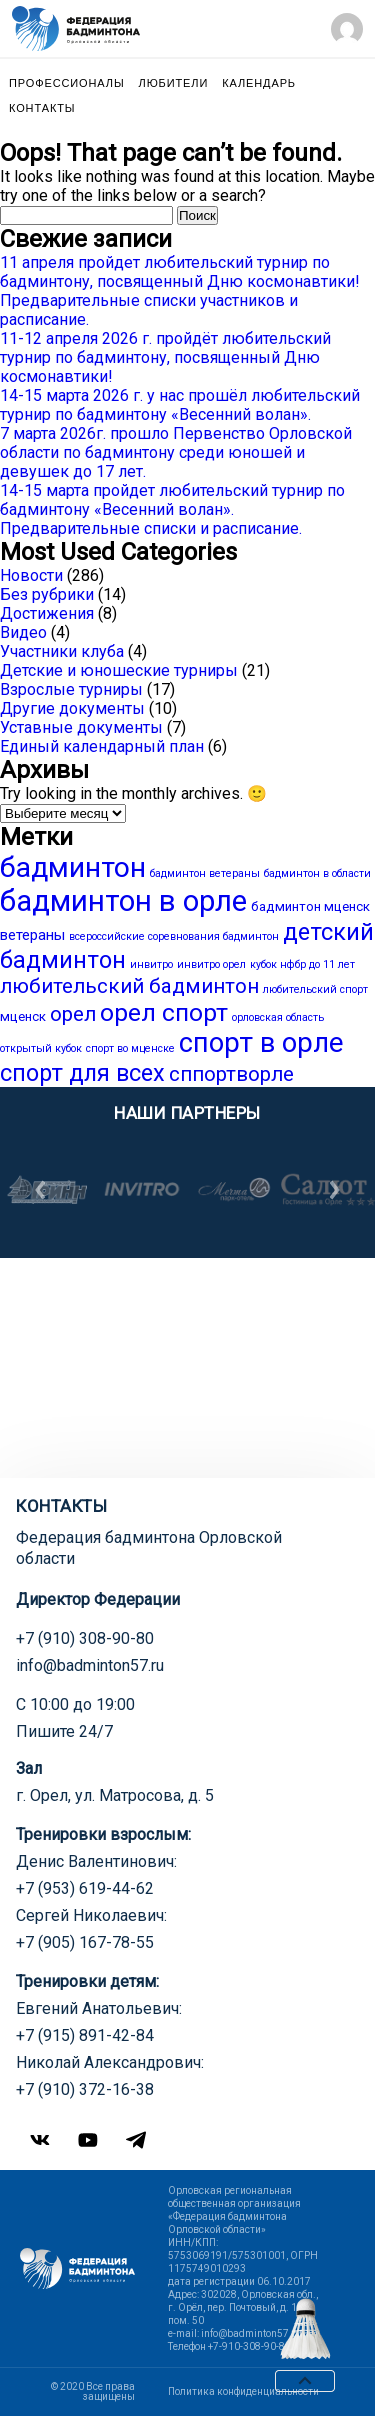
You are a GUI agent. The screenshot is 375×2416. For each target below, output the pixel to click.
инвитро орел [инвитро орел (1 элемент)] (211, 964)
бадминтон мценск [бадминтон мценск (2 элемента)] (310, 906)
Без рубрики (47, 594)
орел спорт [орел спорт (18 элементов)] (164, 1012)
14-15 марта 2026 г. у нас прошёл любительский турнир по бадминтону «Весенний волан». (180, 405)
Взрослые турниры (71, 689)
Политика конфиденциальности (243, 2392)
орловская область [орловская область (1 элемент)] (278, 1017)
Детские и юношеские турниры (119, 670)
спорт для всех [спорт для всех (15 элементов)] (82, 1073)
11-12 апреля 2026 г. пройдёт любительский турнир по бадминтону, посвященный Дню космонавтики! (165, 357)
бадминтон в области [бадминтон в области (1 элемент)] (317, 873)
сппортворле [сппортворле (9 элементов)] (231, 1074)
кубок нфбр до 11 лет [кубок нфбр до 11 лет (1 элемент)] (302, 964)
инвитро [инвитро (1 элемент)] (151, 964)
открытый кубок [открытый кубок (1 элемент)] (41, 1048)
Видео (23, 632)
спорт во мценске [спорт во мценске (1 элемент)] (130, 1048)
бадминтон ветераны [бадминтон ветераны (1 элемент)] (205, 873)
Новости (31, 575)
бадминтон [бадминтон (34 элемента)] (73, 867)
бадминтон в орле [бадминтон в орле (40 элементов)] (123, 901)
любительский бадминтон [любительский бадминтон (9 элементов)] (129, 986)
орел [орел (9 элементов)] (73, 1014)
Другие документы (72, 708)
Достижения (47, 613)
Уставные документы (81, 727)
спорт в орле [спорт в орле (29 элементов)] (261, 1043)
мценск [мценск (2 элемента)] (23, 1016)
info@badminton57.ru (90, 1665)
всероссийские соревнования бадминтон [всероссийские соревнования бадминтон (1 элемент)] (174, 936)
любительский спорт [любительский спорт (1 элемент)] (315, 989)
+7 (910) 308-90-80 (85, 1638)
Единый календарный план (102, 746)
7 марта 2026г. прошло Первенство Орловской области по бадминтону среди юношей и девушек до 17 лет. (176, 452)
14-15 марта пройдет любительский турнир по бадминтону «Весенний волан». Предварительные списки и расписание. (172, 509)
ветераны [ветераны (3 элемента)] (32, 935)
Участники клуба (62, 651)
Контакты (42, 108)
